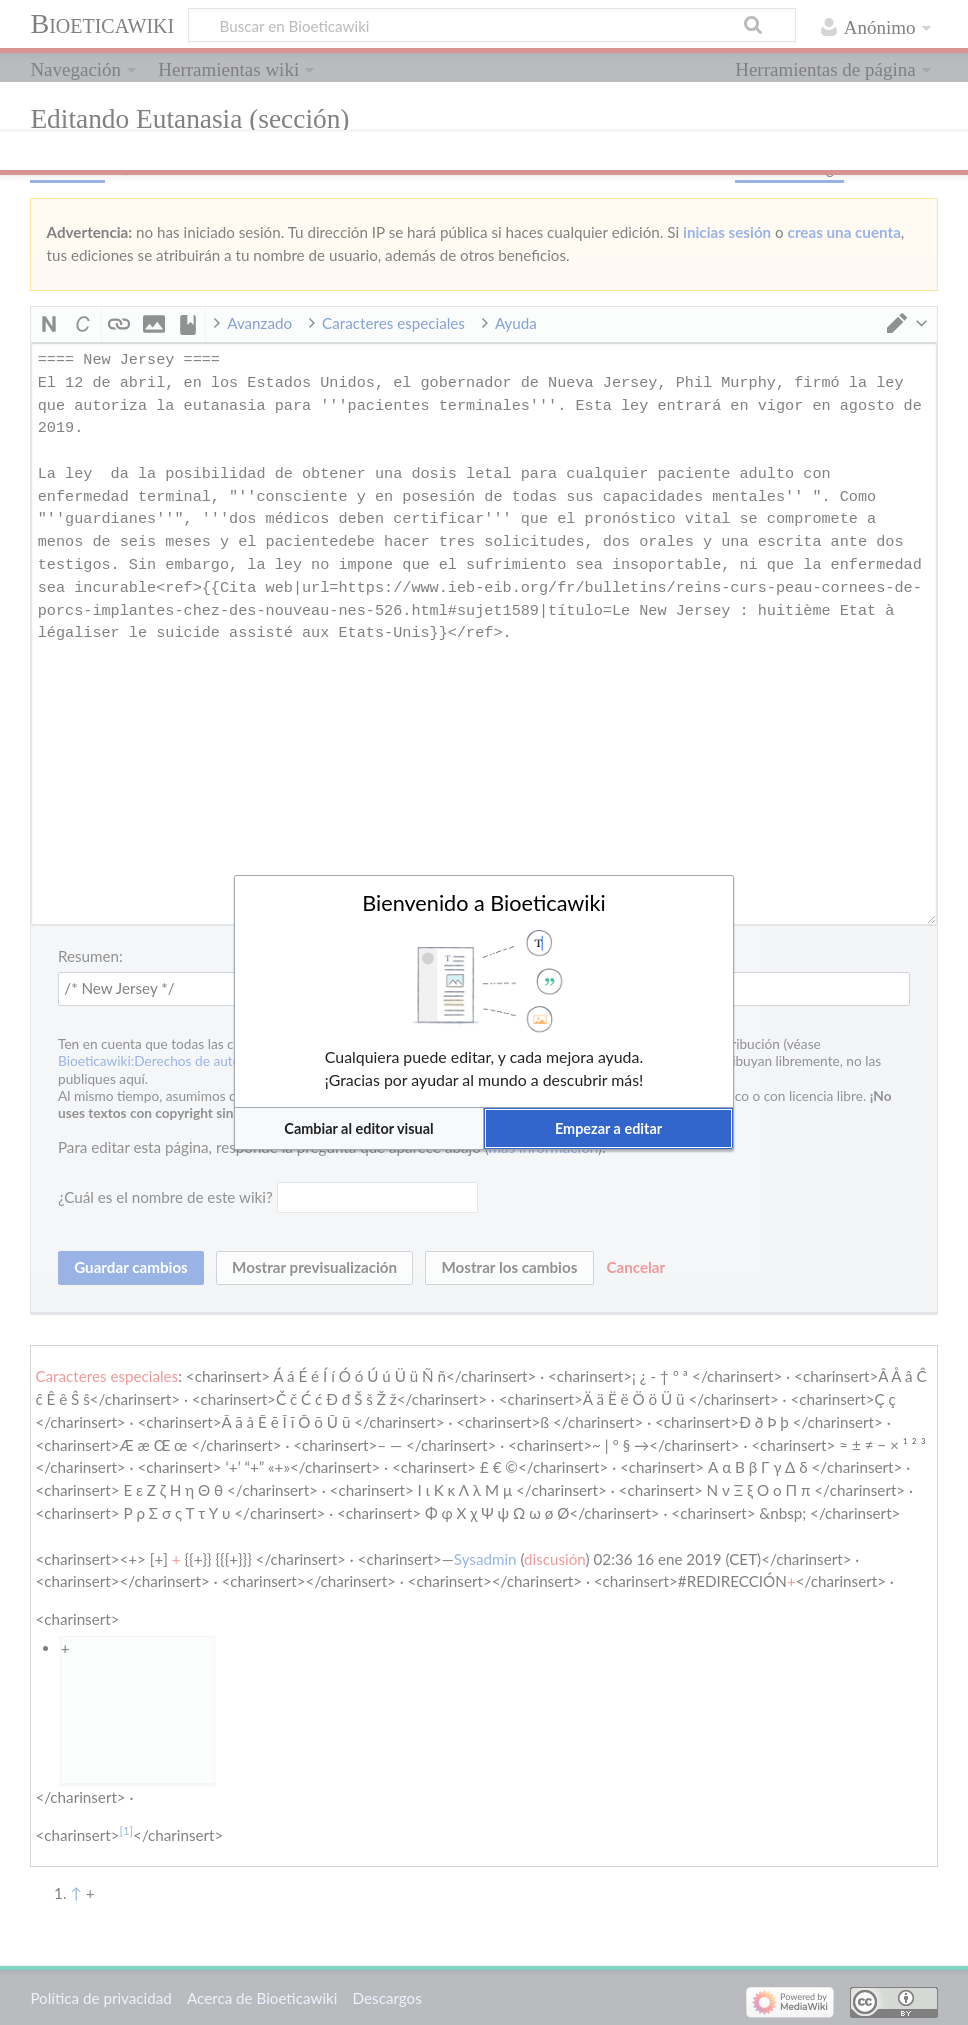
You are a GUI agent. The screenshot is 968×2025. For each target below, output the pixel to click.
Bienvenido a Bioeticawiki (484, 903)
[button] (359, 1128)
